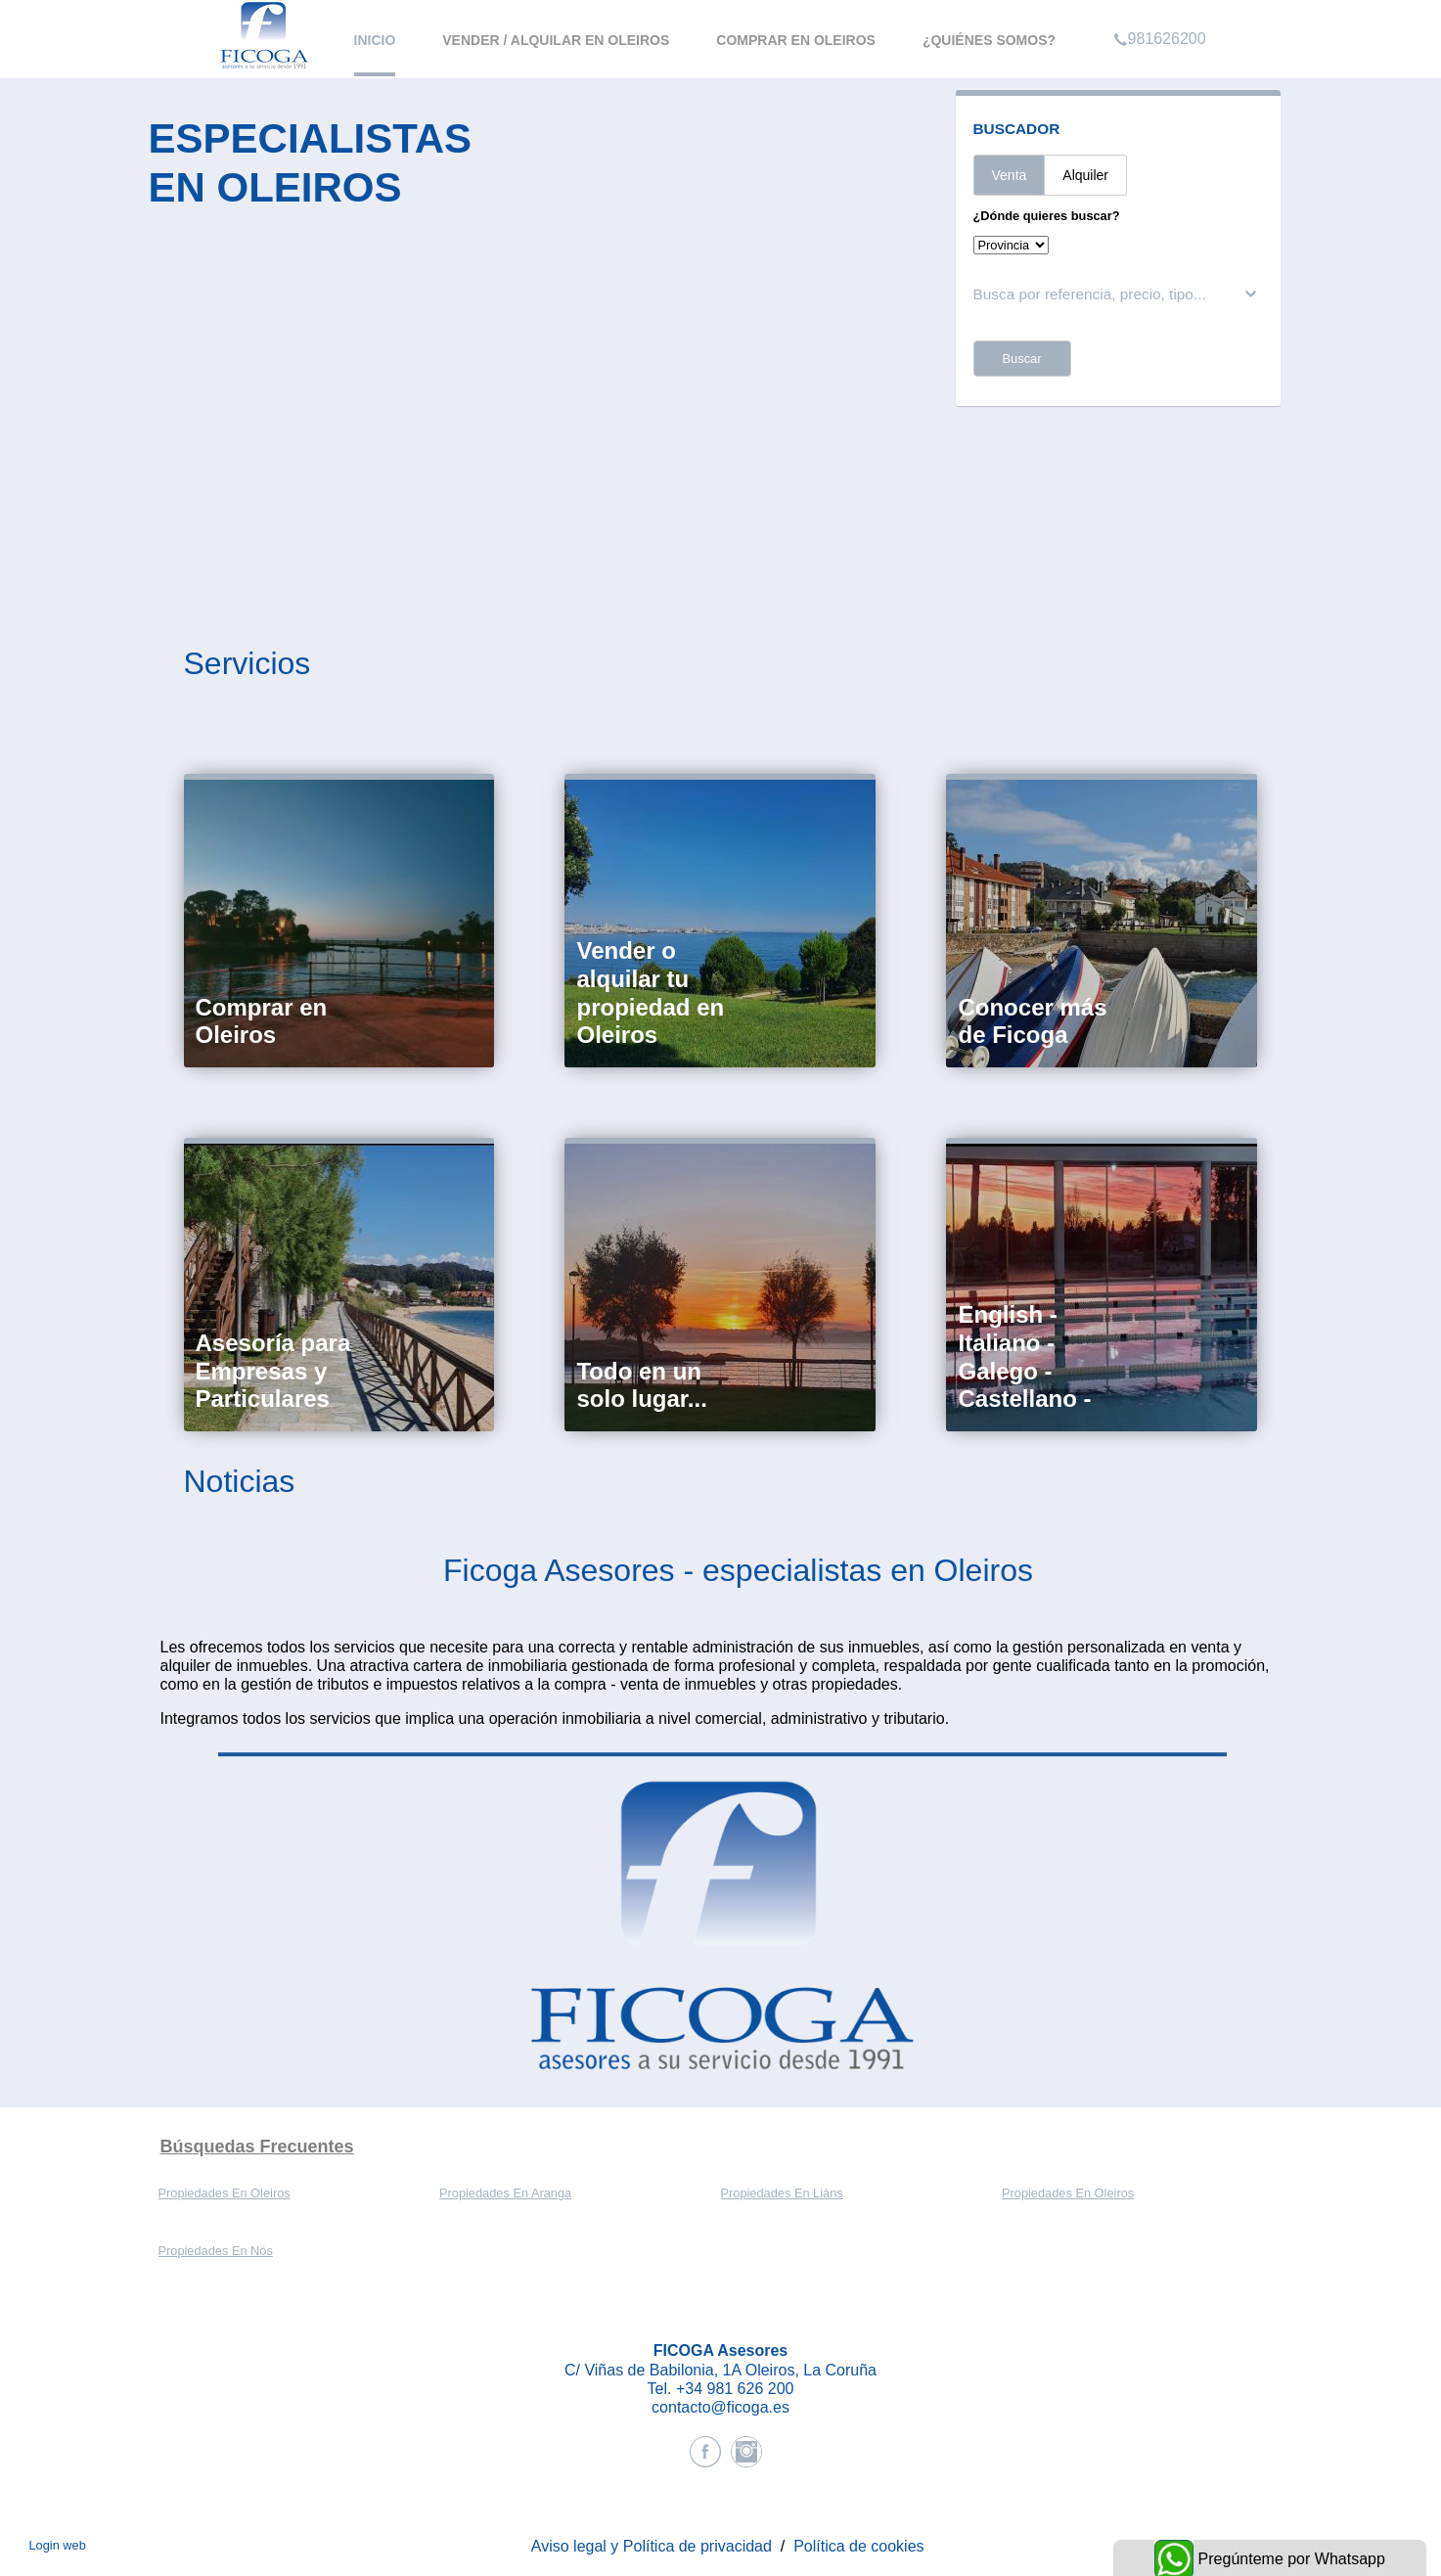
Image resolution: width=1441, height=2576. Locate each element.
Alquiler (1085, 175)
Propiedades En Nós (215, 2250)
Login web (56, 2545)
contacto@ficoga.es (720, 2407)
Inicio (375, 40)
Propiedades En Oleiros (224, 2193)
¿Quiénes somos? (989, 40)
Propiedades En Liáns (782, 2193)
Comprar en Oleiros (796, 40)
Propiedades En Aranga (505, 2193)
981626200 (1159, 13)
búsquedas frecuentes (257, 2146)
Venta (1009, 175)
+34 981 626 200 (735, 2388)
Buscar (1022, 358)
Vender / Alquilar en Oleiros (555, 40)
